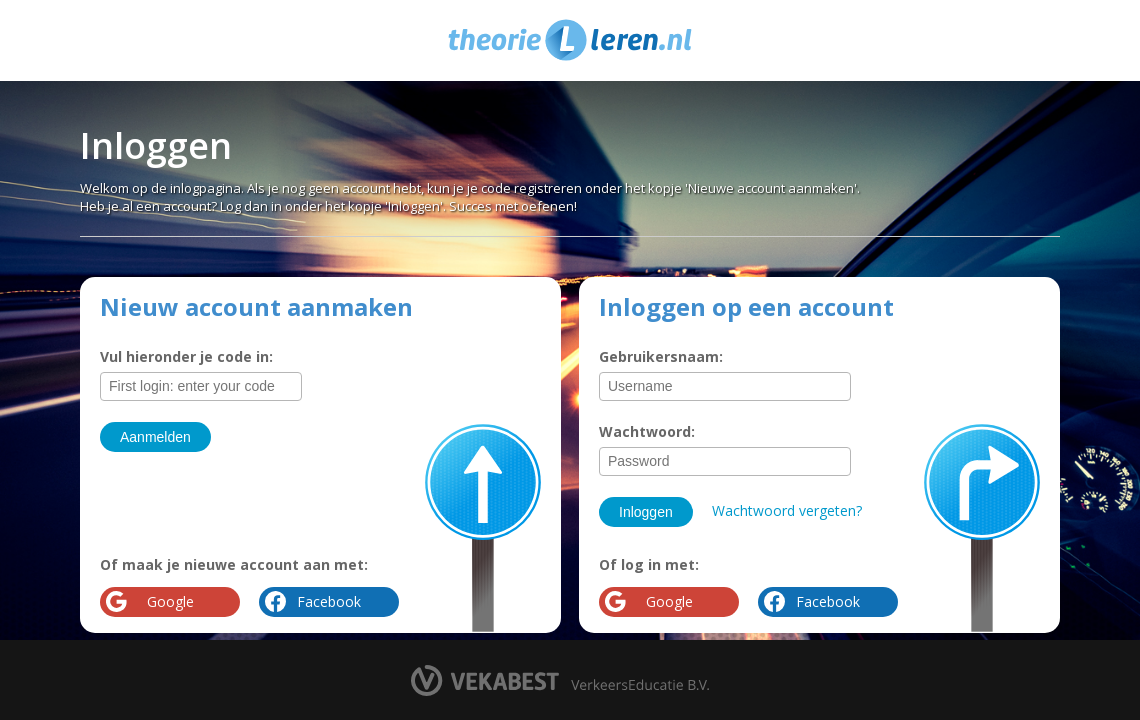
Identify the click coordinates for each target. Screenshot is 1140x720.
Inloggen (646, 512)
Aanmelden (155, 437)
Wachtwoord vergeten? (787, 510)
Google (669, 601)
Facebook (828, 601)
